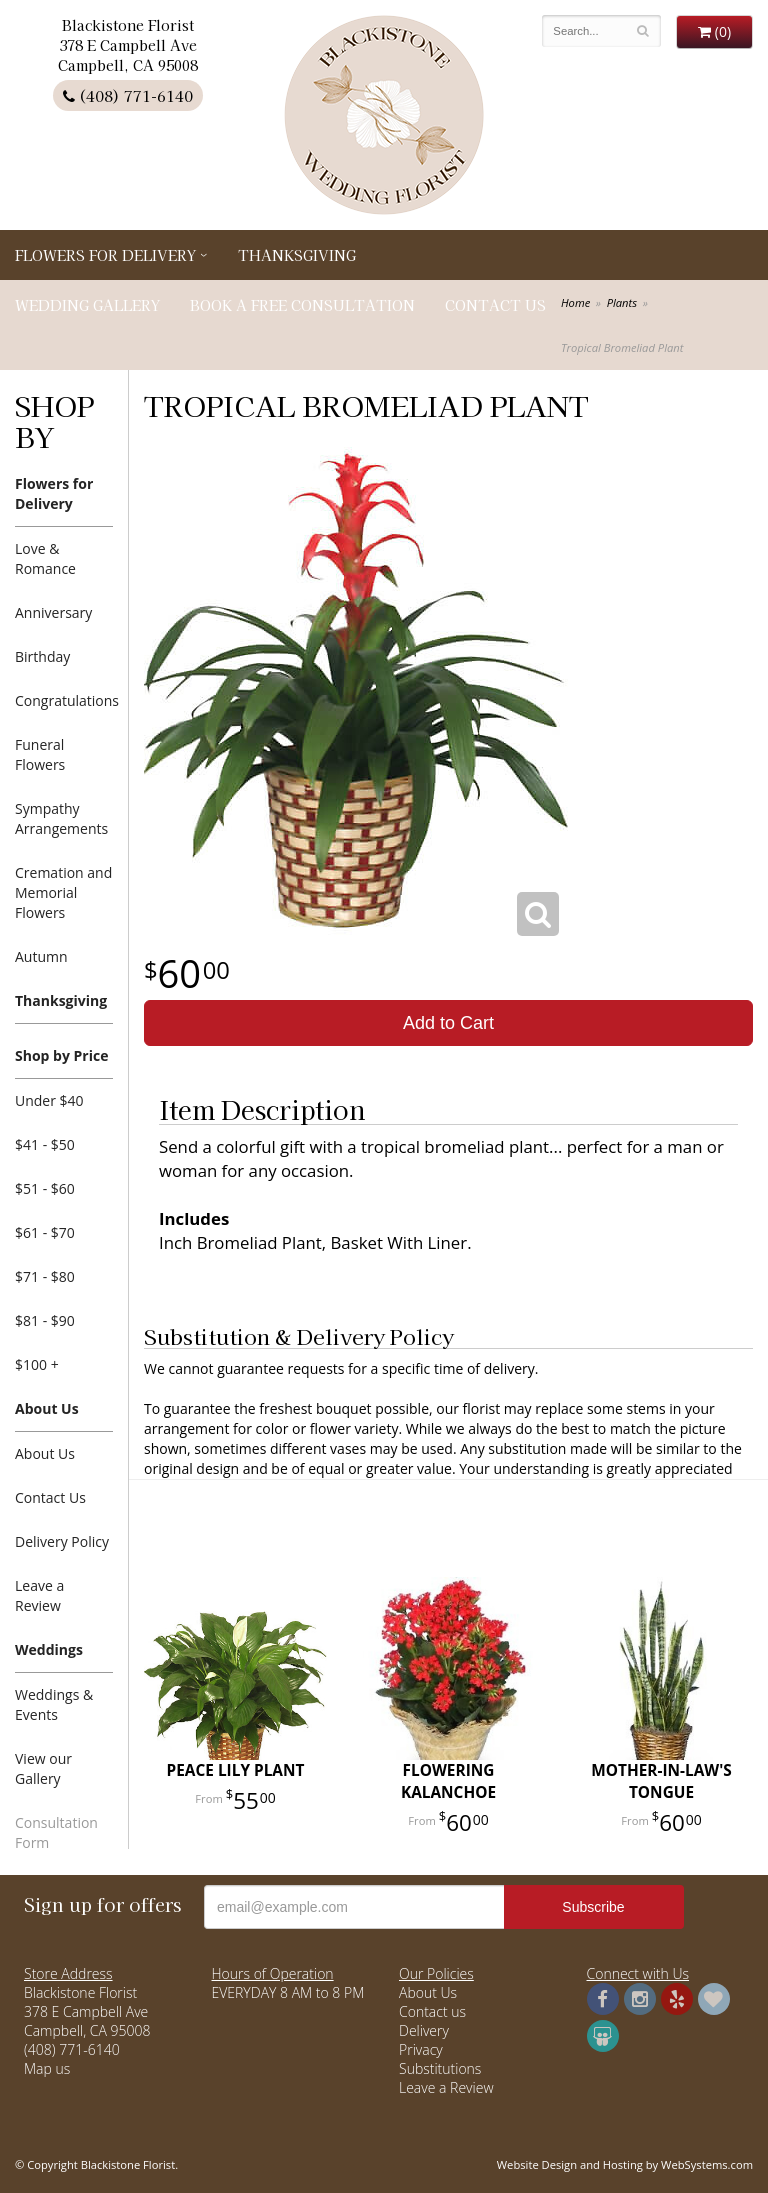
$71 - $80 (45, 1276)
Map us (47, 2068)
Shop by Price (61, 1055)
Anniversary (53, 612)
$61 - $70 (45, 1232)
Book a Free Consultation (302, 305)
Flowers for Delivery (105, 255)
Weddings (49, 1649)
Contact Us (495, 305)
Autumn (41, 956)
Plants (622, 302)
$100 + (37, 1364)
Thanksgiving (297, 255)
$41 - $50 (45, 1144)
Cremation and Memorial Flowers (63, 892)
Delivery (424, 2030)
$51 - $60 (45, 1188)
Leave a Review (39, 1595)
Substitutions (440, 2068)
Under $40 (49, 1100)
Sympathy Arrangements (61, 818)
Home (575, 302)
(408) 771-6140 (128, 95)
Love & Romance (45, 558)
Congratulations (64, 700)
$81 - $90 (45, 1320)
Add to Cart (448, 1023)
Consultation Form (56, 1832)
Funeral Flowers (40, 754)
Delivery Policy (62, 1541)
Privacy (421, 2049)
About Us (47, 1408)
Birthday (42, 656)
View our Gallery (43, 1768)
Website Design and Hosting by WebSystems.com (625, 2164)
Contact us (432, 2011)
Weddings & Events (54, 1704)
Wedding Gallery (87, 305)
